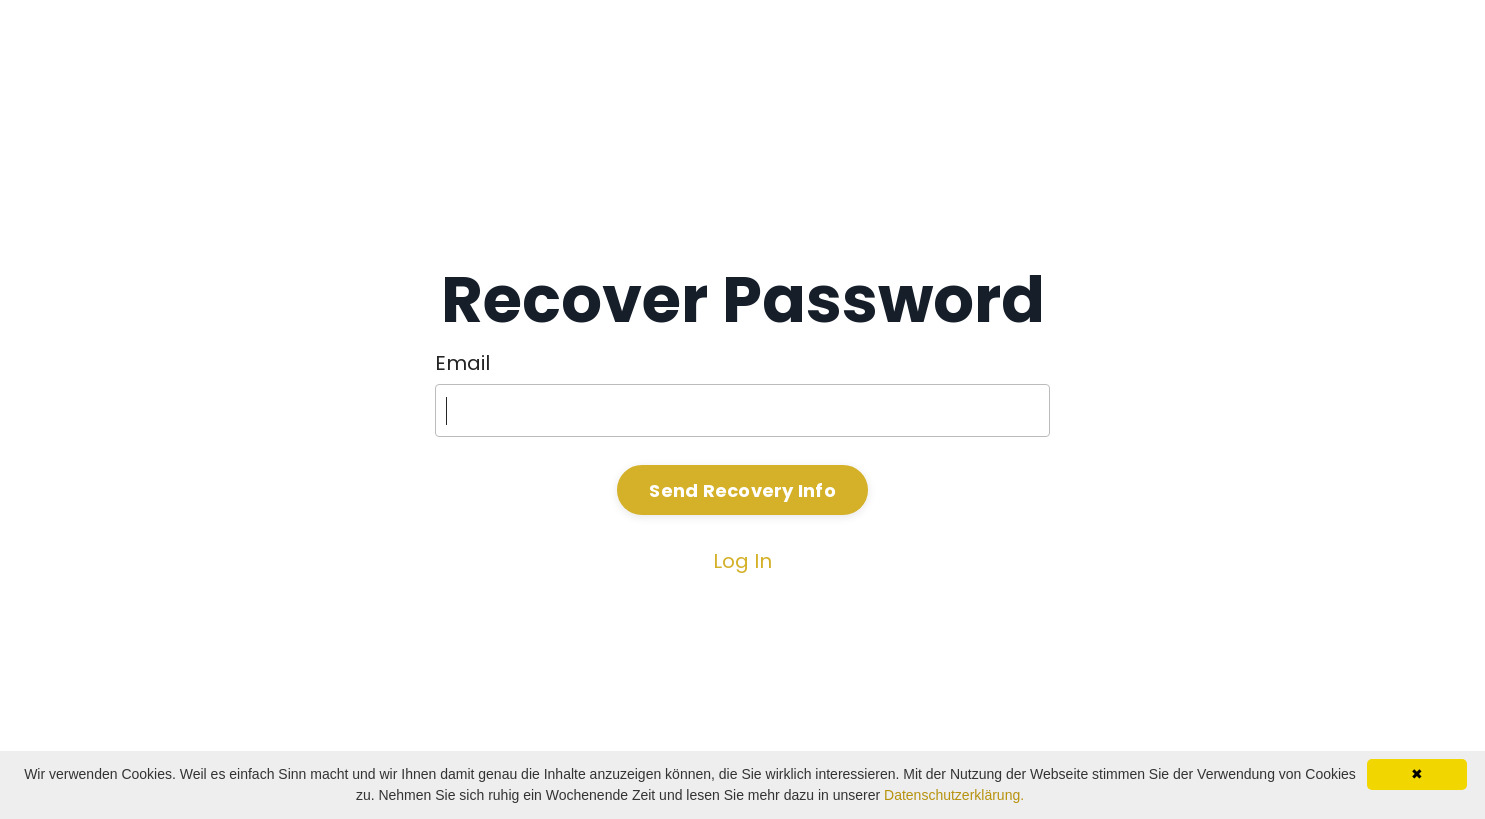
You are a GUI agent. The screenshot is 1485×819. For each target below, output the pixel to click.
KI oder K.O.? (971, 49)
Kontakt (1329, 49)
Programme (1120, 49)
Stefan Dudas (688, 49)
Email (462, 363)
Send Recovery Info (742, 490)
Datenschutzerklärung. (954, 795)
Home (558, 49)
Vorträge (835, 49)
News (1241, 49)
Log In (742, 561)
